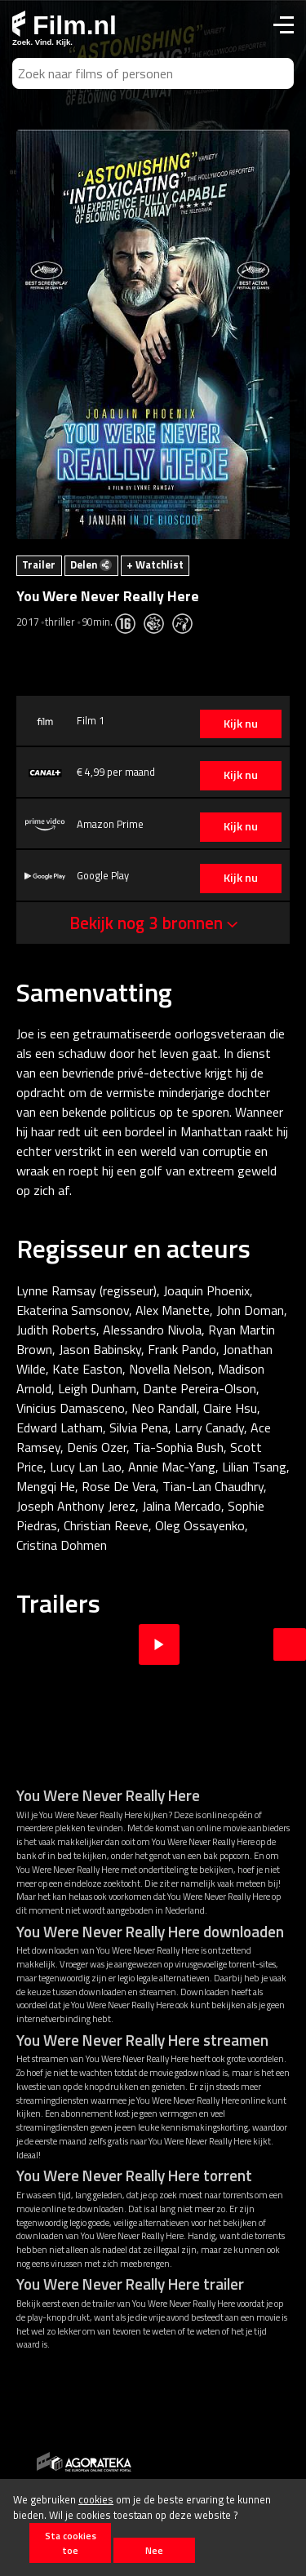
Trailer (38, 564)
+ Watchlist (155, 564)
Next (289, 1644)
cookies (95, 2499)
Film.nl (64, 25)
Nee (154, 2550)
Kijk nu (241, 724)
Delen (91, 564)
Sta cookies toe (70, 2542)
